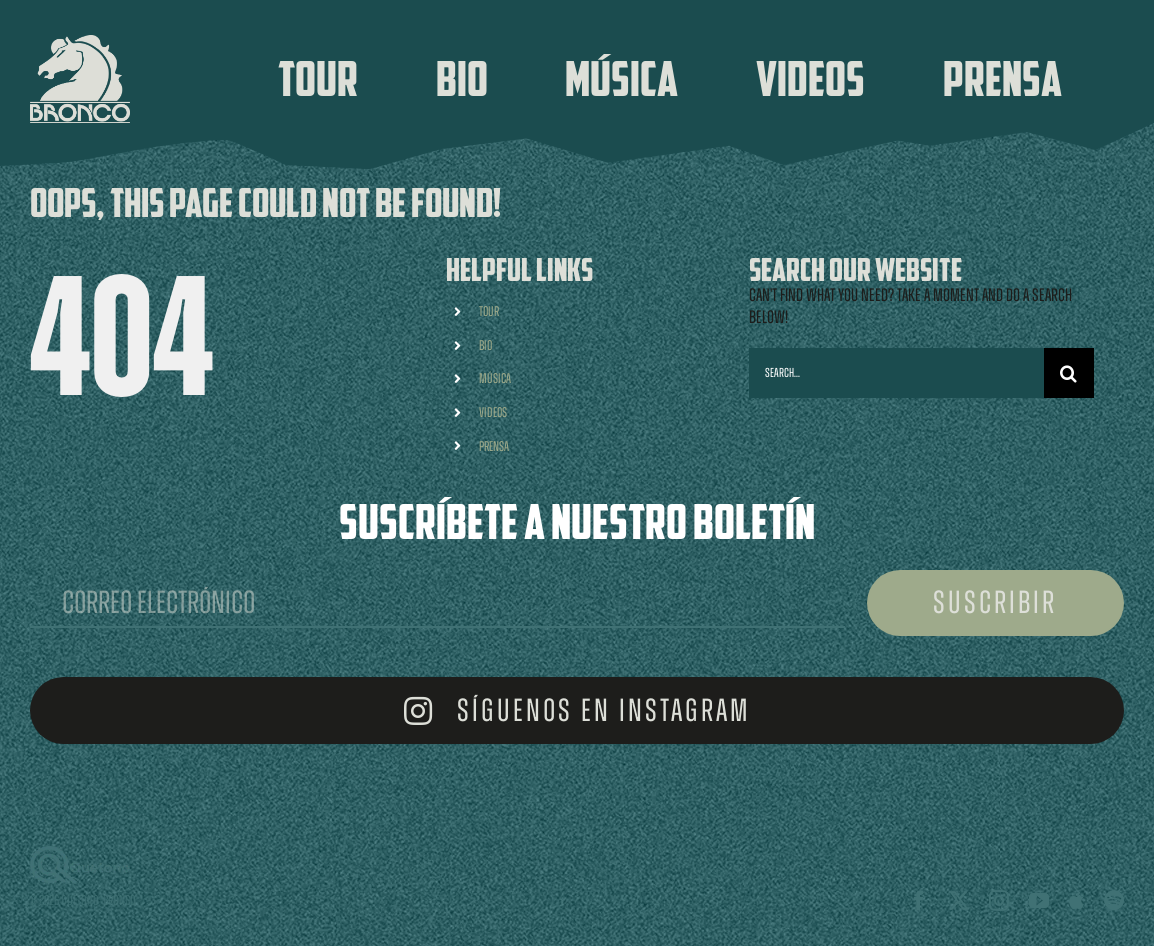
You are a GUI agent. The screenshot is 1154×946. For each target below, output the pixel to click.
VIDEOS (493, 412)
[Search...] (896, 373)
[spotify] (1114, 901)
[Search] (1069, 373)
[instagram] (999, 901)
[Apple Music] (1076, 901)
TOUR (489, 311)
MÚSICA (495, 378)
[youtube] (1039, 901)
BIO (485, 345)
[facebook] (919, 901)
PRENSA (494, 446)
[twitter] (959, 901)
